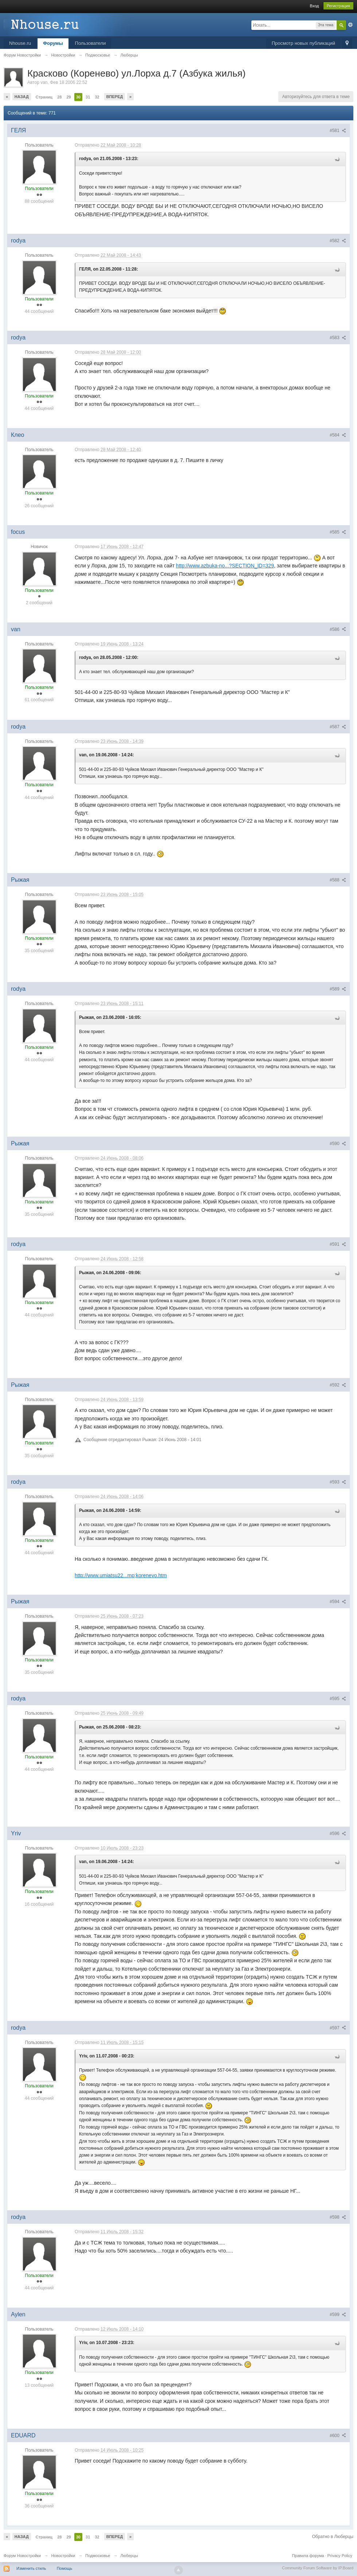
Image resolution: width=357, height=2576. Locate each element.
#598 (338, 2217)
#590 (338, 1143)
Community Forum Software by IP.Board (317, 2568)
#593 (338, 1482)
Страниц (44, 97)
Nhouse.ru (20, 43)
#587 (338, 726)
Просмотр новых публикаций (303, 43)
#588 (338, 879)
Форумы (53, 43)
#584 (338, 435)
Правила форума (308, 2555)
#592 (338, 1385)
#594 (338, 1601)
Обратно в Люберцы (332, 2536)
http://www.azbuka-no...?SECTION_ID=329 (225, 566)
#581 (338, 130)
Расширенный (350, 25)
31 (88, 97)
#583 (338, 337)
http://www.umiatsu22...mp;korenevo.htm (121, 1575)
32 (97, 97)
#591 (338, 1244)
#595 (338, 1698)
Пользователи (90, 43)
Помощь (64, 2568)
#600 (338, 2435)
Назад (22, 96)
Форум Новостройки (22, 2555)
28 (59, 97)
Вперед (114, 96)
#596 (338, 1833)
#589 (338, 989)
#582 (338, 240)
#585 (338, 532)
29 (68, 97)
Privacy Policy (339, 2555)
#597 (338, 2027)
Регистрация (338, 6)
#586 (338, 629)
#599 (338, 2314)
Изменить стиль (31, 2568)
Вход (314, 6)
